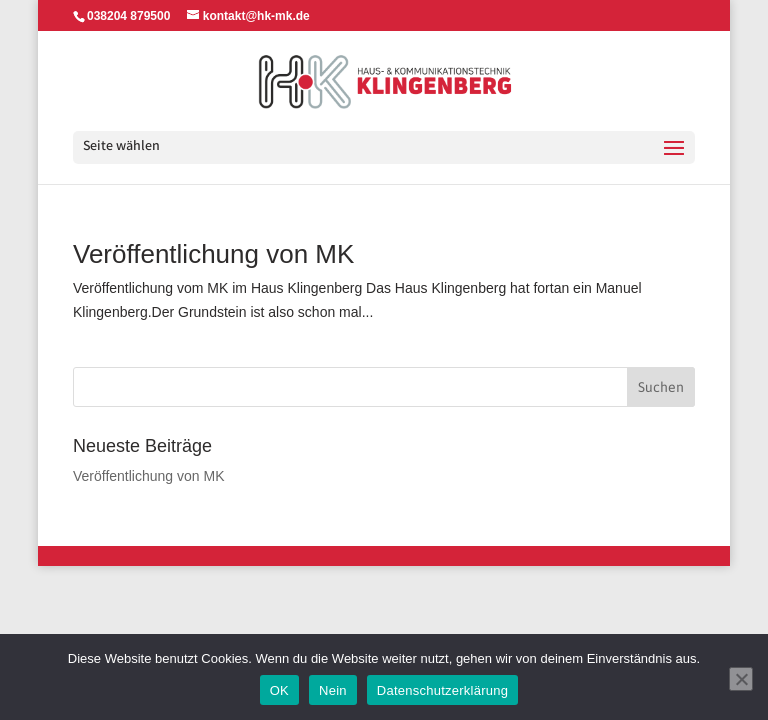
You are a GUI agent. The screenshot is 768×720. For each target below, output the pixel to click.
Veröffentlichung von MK (213, 254)
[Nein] (741, 679)
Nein (333, 690)
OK (279, 690)
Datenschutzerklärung (442, 690)
